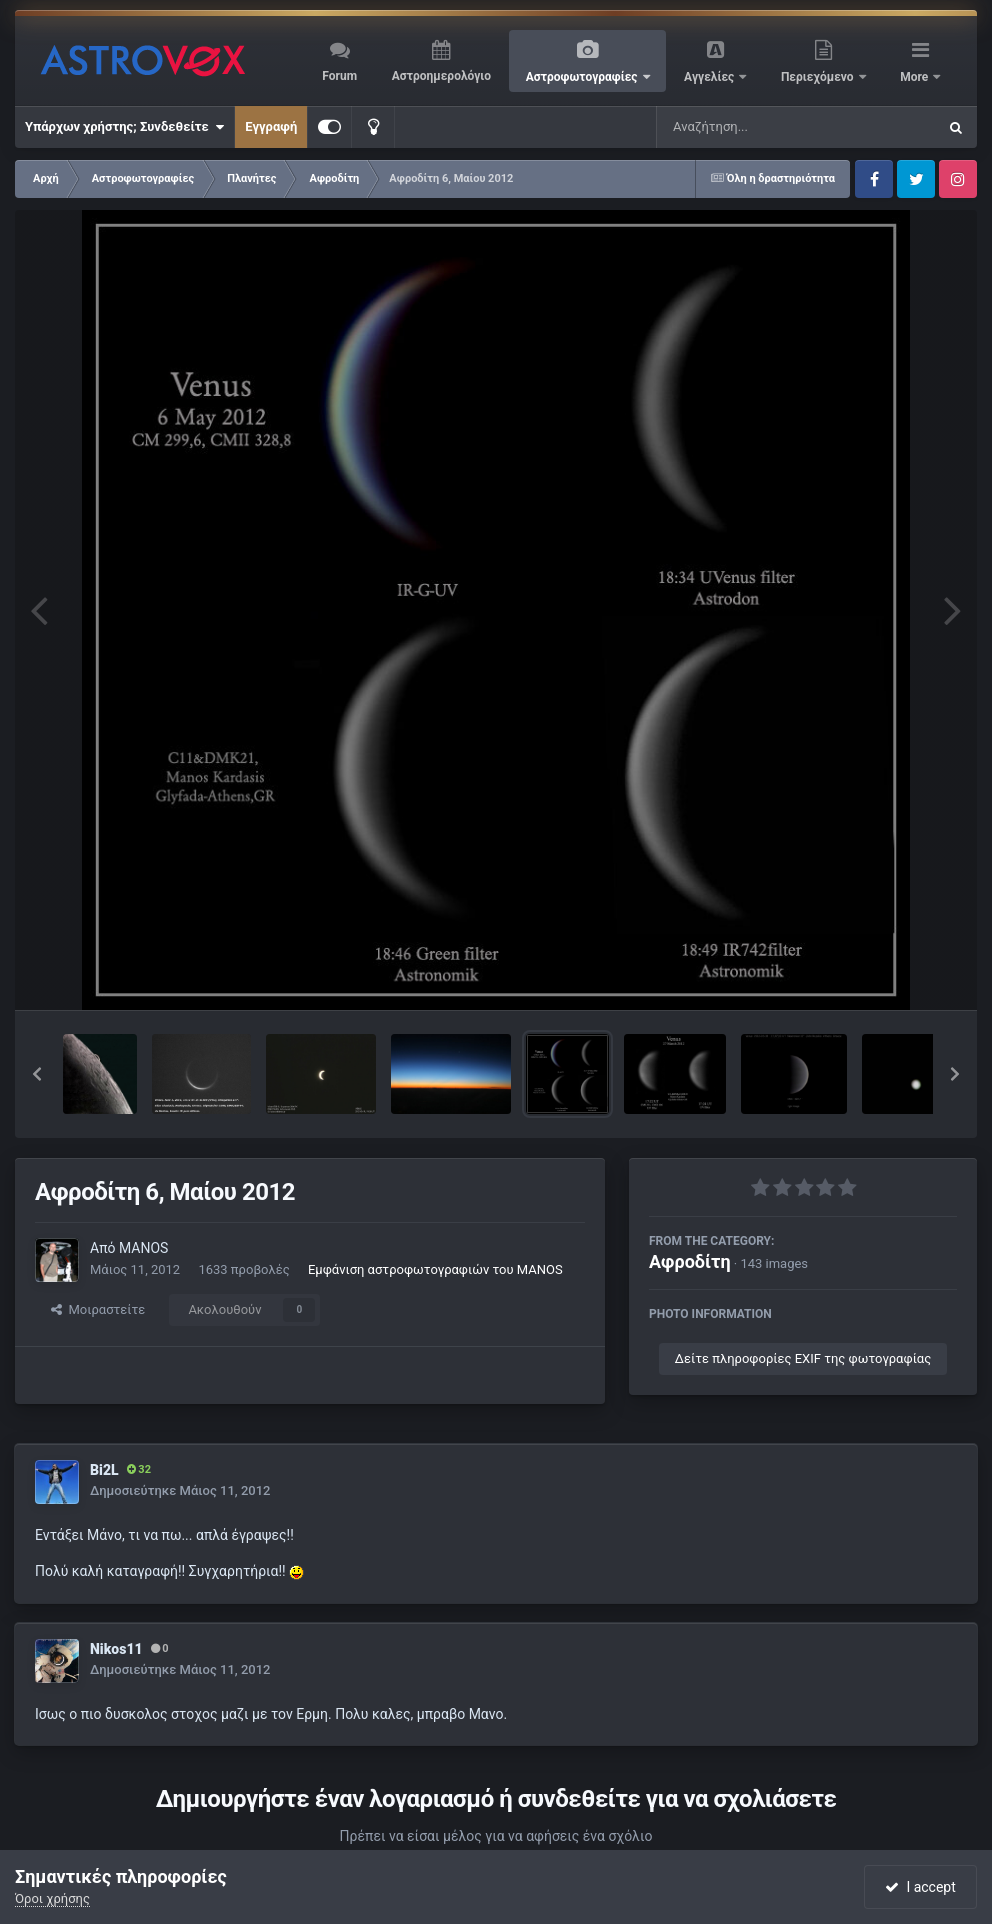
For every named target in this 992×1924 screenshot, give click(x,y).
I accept (920, 1887)
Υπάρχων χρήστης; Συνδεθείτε (124, 127)
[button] (37, 1074)
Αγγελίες (710, 77)
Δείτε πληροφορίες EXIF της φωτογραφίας (803, 1358)
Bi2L (104, 1470)
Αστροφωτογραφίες (583, 77)
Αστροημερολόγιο (441, 76)
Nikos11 (116, 1649)
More (915, 77)
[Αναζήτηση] (756, 127)
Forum (339, 76)
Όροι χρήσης (52, 1898)
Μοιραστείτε (98, 1309)
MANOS (143, 1248)
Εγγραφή (271, 126)
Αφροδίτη (690, 1261)
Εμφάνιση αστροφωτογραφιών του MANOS (435, 1269)
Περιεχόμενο (819, 77)
